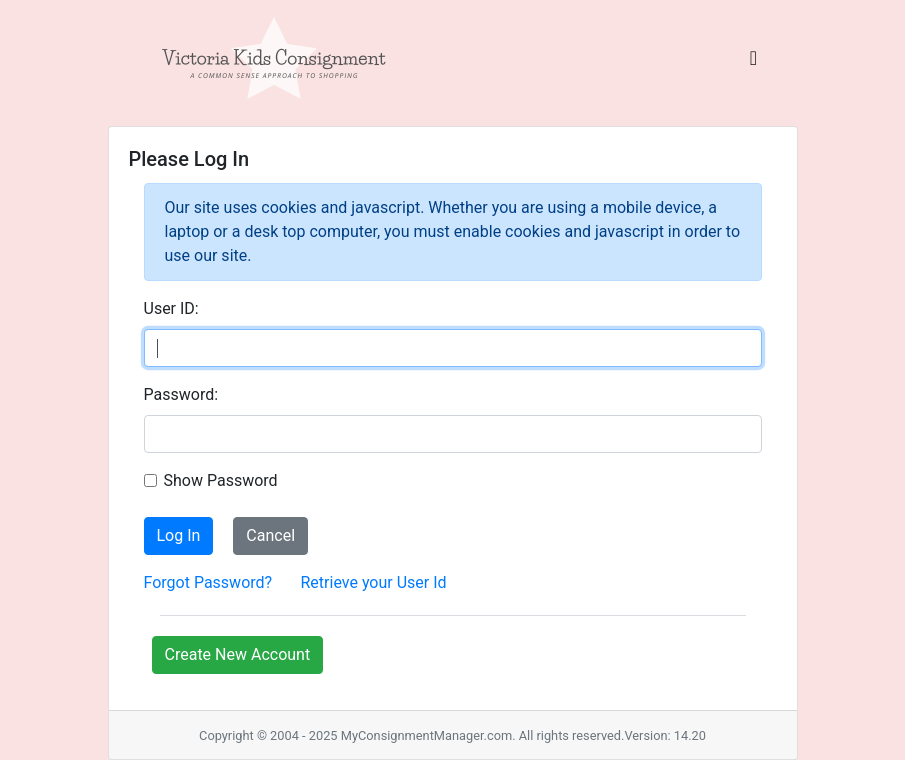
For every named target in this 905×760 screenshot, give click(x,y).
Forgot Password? (208, 582)
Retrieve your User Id (374, 582)
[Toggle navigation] (754, 63)
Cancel (270, 535)
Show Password (221, 480)
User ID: (171, 308)
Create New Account (238, 654)
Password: (181, 394)
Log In (179, 535)
